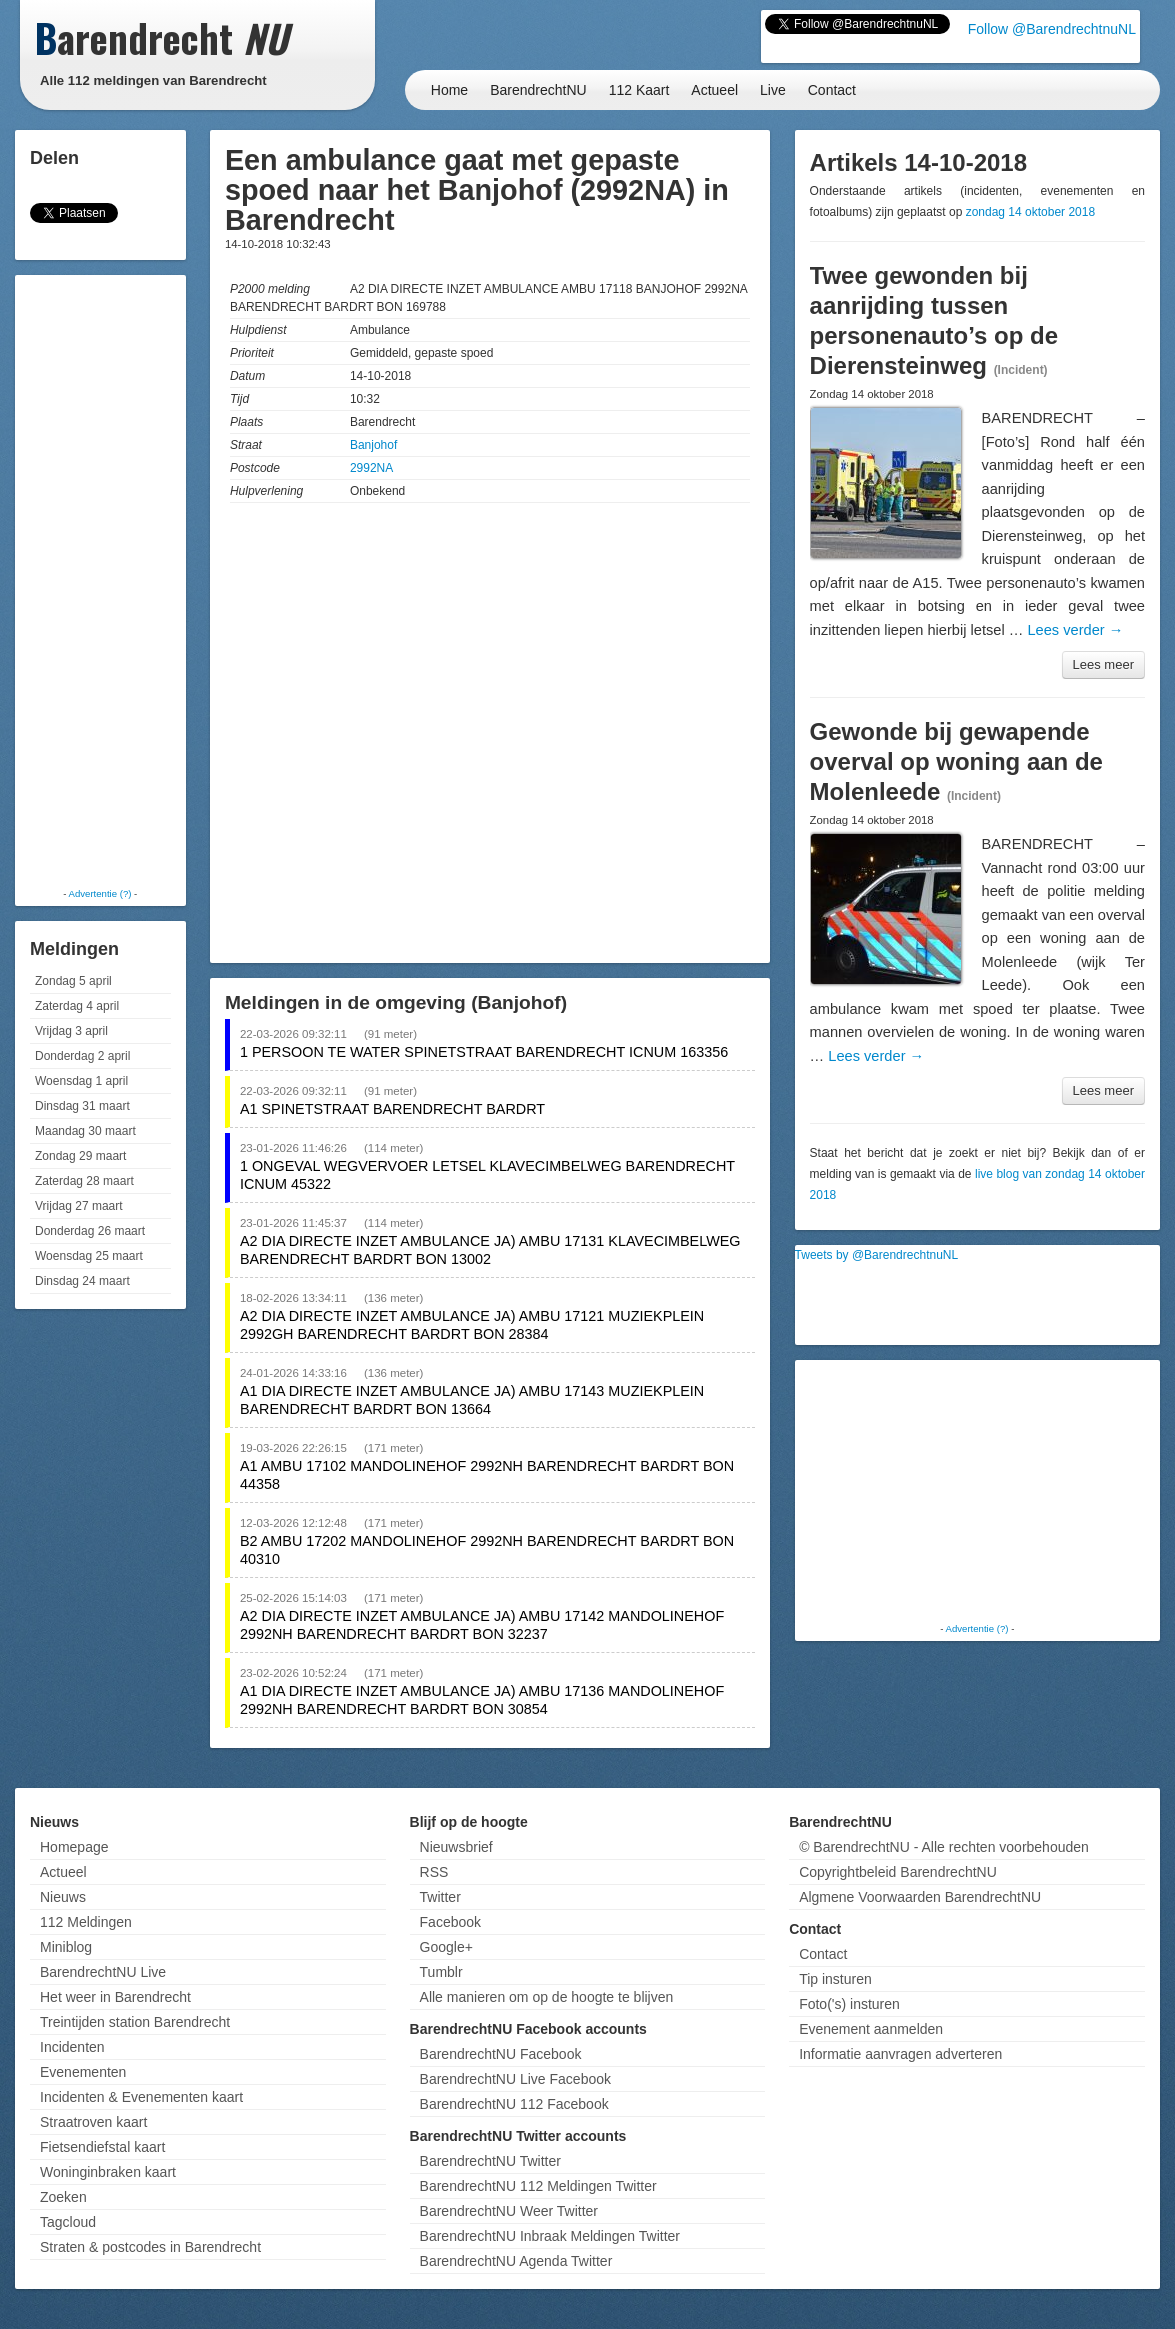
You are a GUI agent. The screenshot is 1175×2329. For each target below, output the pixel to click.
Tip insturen (835, 1979)
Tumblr (441, 1972)
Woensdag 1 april (81, 1081)
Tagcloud (68, 2222)
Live (773, 90)
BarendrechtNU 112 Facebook (514, 2104)
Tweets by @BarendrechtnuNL (877, 1255)
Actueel (714, 90)
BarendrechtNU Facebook (501, 2054)
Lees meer (1103, 664)
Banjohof (373, 445)
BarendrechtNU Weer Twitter (509, 2211)
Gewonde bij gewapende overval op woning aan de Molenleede (956, 761)
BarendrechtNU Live (103, 1972)
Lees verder (1075, 630)
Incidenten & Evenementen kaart (141, 2097)
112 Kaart (639, 90)
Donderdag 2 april (82, 1056)
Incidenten (72, 2047)
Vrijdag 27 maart (79, 1206)
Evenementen (83, 2072)
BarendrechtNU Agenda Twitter (516, 2261)
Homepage (74, 1847)
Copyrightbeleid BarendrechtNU (898, 1872)
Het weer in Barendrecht (115, 1997)
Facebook (450, 1922)
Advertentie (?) (100, 893)
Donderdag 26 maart (90, 1231)
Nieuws (63, 1897)
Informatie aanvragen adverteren (900, 2054)
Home (449, 90)
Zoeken (63, 2197)
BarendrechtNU (538, 90)
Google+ (446, 1947)
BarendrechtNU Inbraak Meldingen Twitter (550, 2236)
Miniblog (66, 1947)
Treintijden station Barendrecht (135, 2022)
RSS (434, 1872)
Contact (832, 90)
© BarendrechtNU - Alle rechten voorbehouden (944, 1847)
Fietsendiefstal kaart (102, 2147)
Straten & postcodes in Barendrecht (150, 2247)
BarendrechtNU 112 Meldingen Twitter (538, 2186)
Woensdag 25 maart (89, 1256)
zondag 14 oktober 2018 (1030, 212)
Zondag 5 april (73, 981)
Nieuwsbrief (456, 1847)
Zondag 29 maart (80, 1156)
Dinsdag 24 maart (82, 1281)
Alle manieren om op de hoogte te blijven (547, 1997)
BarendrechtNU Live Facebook (515, 2079)
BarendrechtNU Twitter (490, 2161)
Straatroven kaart (93, 2122)
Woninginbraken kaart (108, 2172)
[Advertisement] (100, 580)
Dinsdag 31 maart (82, 1106)
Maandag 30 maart (85, 1131)
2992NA (371, 468)
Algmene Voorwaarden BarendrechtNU (920, 1897)
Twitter (440, 1897)
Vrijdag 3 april (71, 1031)
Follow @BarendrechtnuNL (1052, 29)
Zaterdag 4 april (77, 1006)
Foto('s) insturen (849, 2004)
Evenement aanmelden (871, 2029)
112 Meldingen (86, 1922)
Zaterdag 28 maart (84, 1181)
